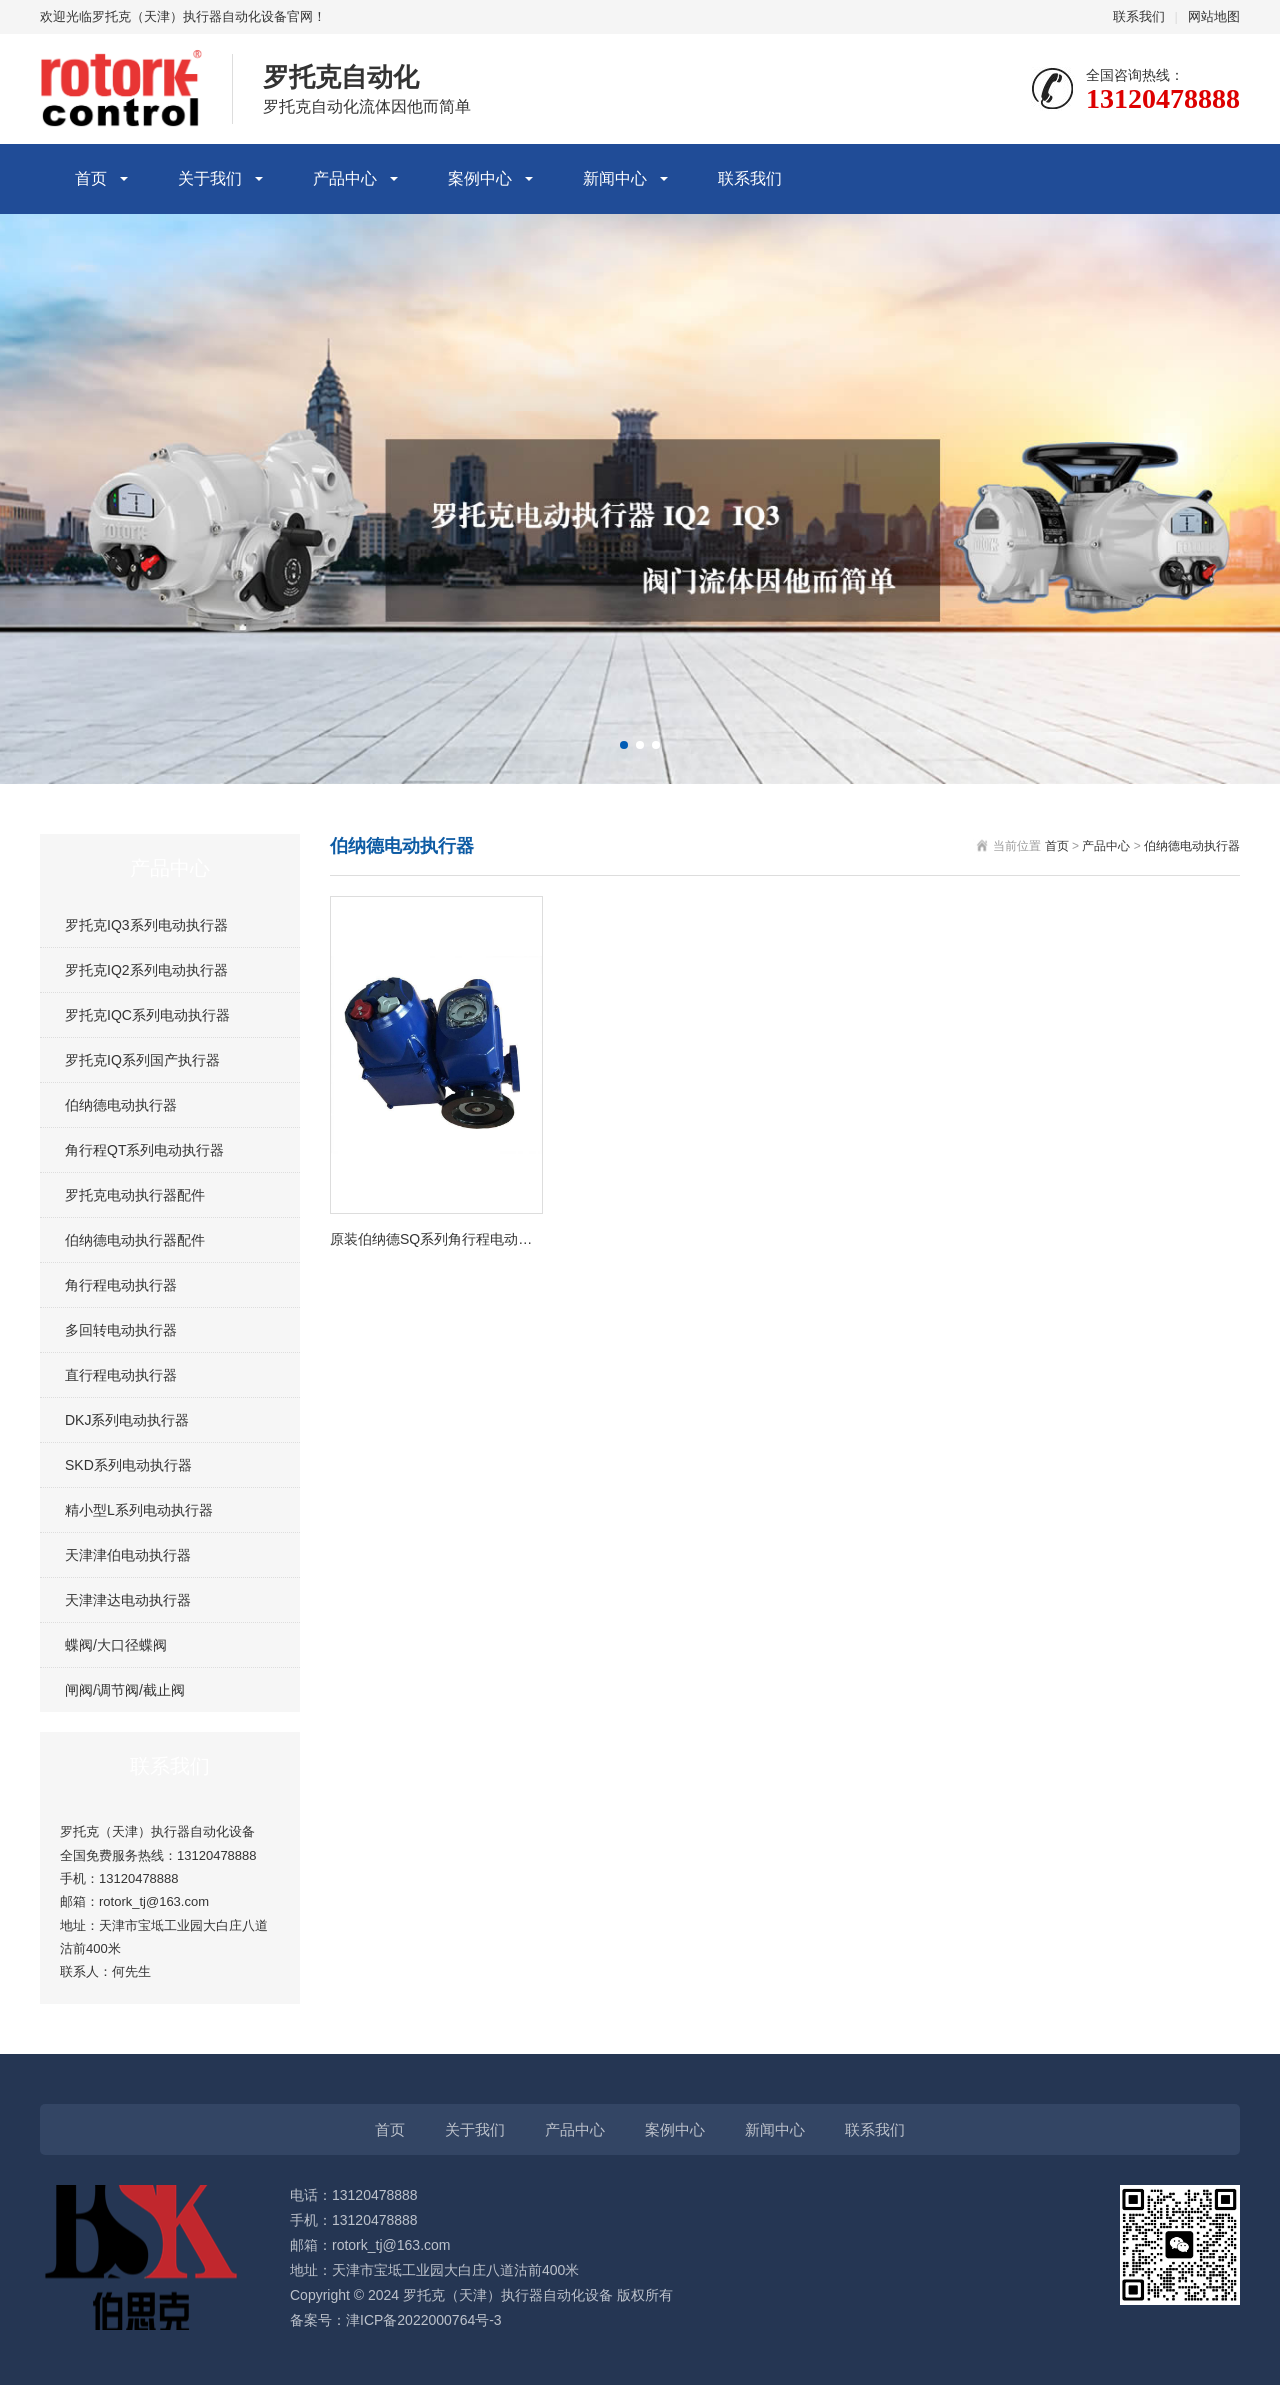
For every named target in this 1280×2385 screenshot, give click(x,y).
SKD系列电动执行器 (128, 1465)
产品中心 (345, 178)
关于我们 (210, 178)
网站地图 (1214, 16)
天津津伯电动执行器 (128, 1555)
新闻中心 (615, 178)
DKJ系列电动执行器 (127, 1420)
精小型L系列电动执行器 (139, 1510)
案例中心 (480, 178)
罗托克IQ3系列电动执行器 (146, 925)
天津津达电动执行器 (128, 1600)
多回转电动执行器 (121, 1330)
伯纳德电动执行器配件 (135, 1240)
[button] (624, 745)
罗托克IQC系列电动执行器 (147, 1015)
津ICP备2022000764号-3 (424, 2320)
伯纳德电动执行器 (121, 1105)
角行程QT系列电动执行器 (144, 1150)
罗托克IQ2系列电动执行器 (146, 970)
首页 (91, 178)
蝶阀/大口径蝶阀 (116, 1645)
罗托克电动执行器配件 (135, 1195)
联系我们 (1139, 16)
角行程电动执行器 (121, 1285)
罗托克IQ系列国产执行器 (142, 1060)
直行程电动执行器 (121, 1375)
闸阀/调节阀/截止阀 (125, 1690)
